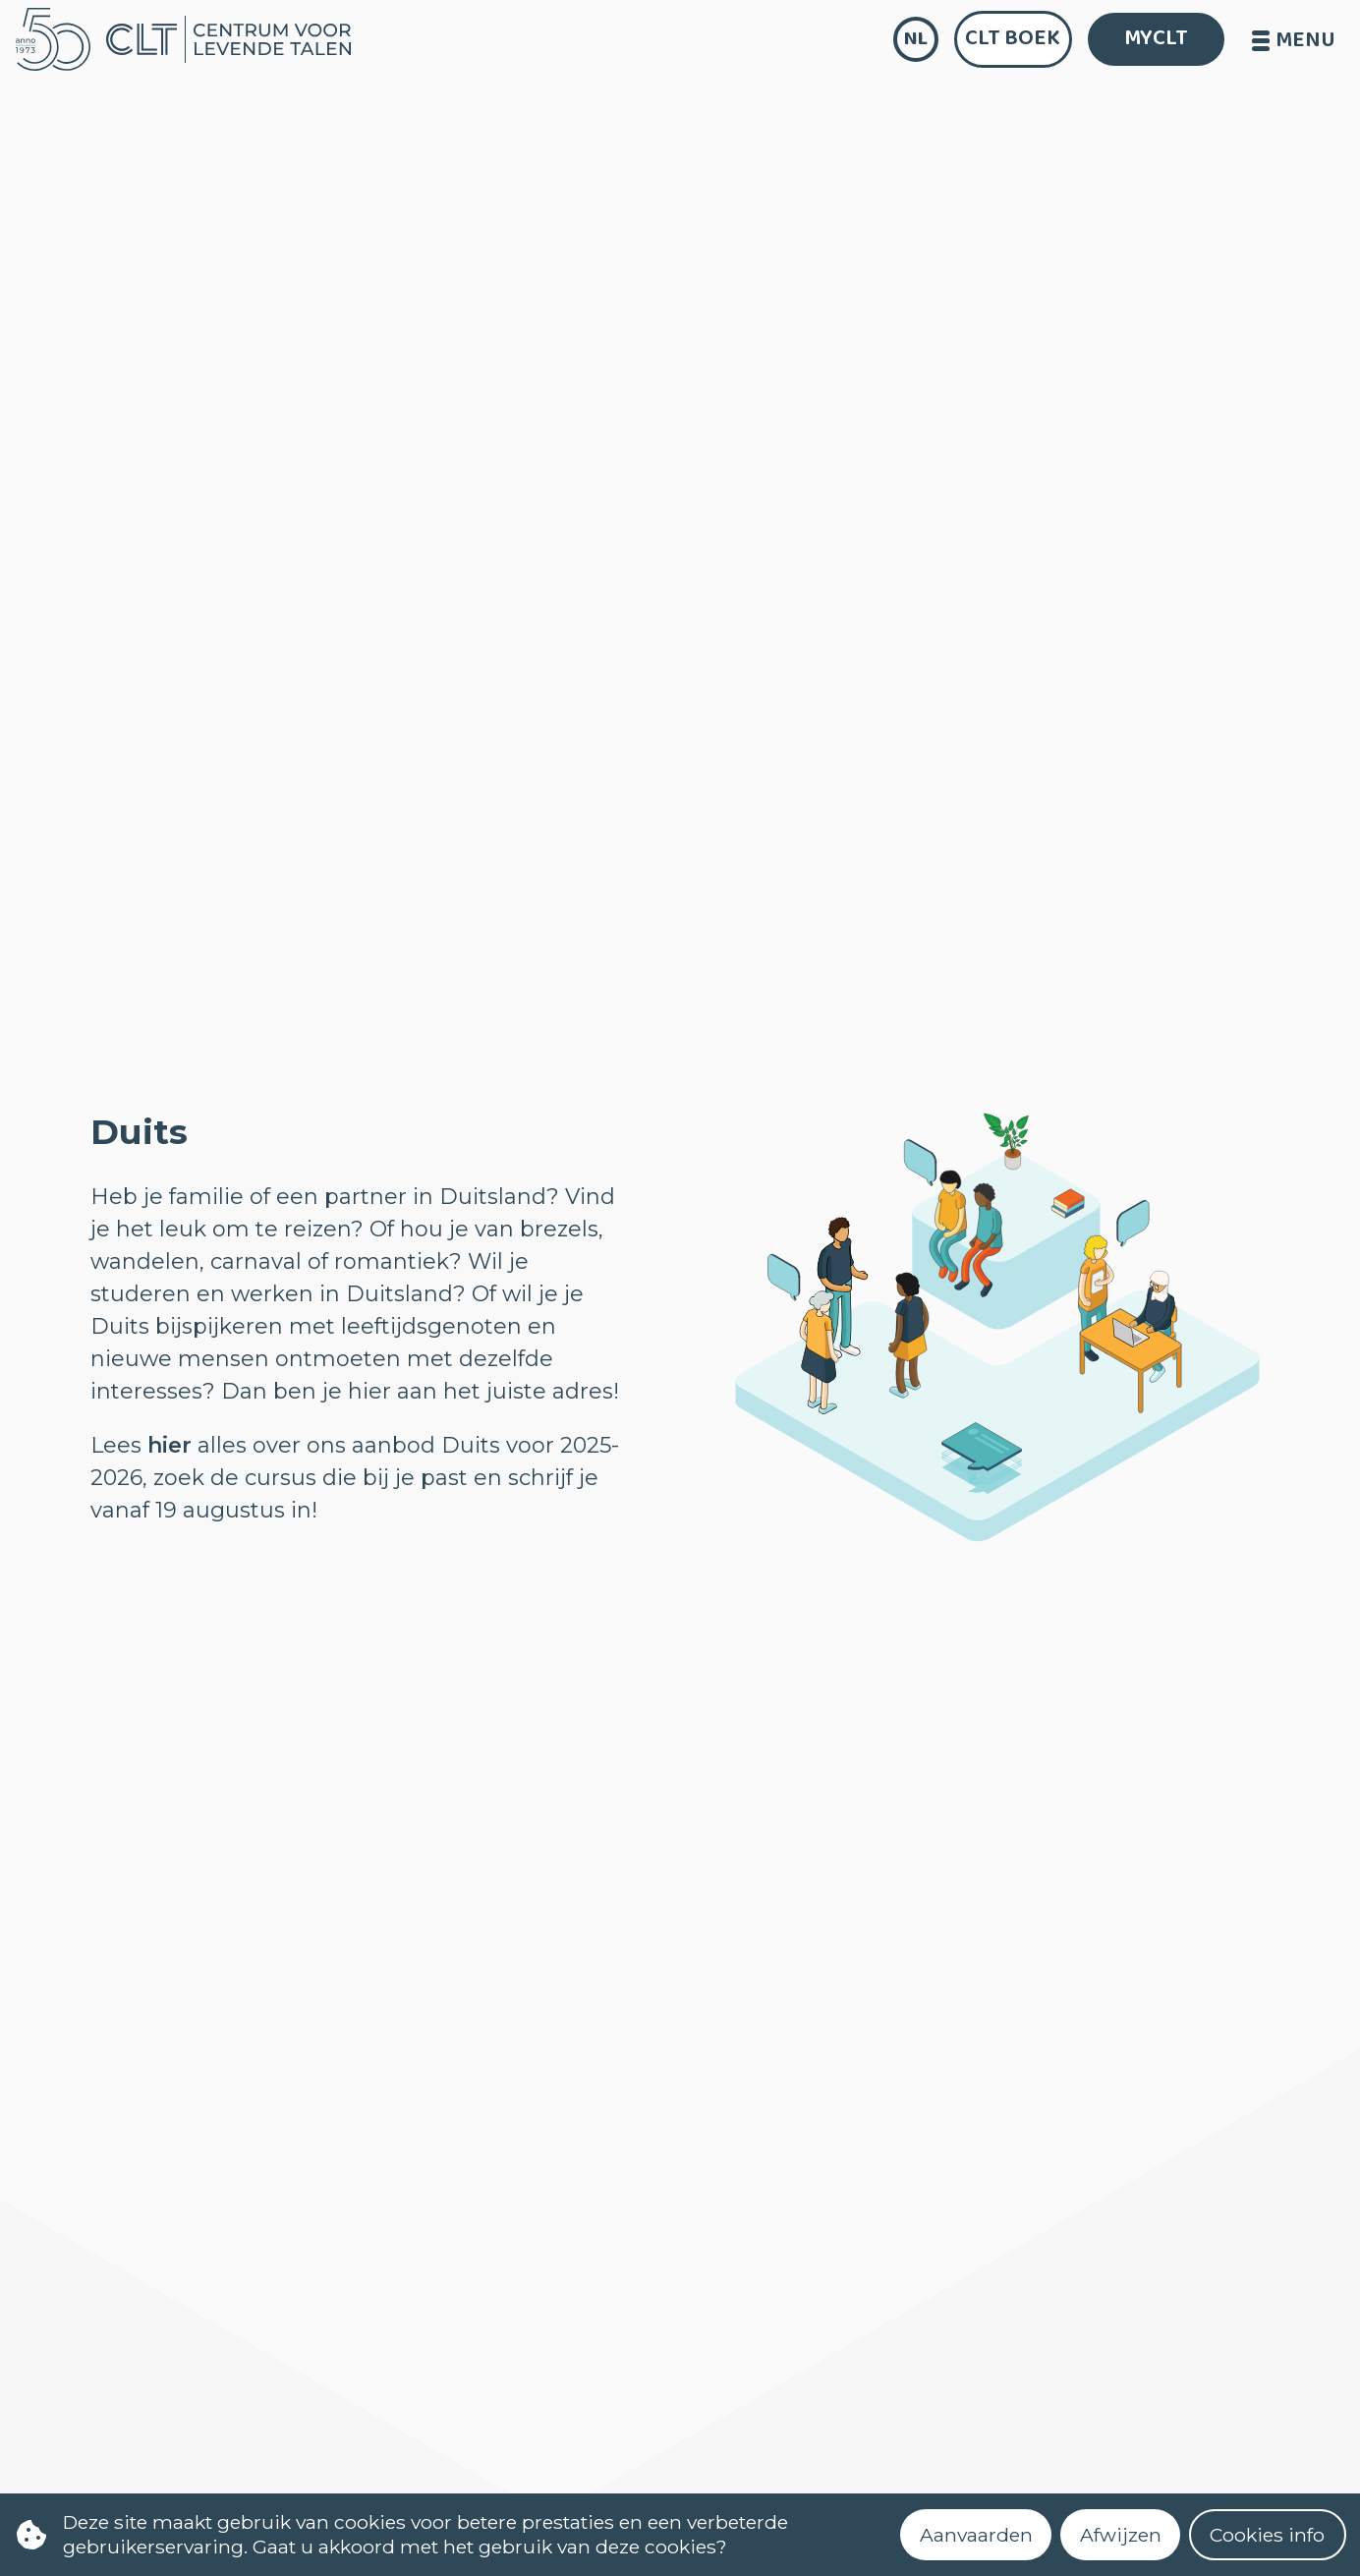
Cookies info (1267, 2535)
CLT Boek (1012, 38)
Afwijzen (1121, 2535)
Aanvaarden (976, 2535)
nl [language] (916, 39)
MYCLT (1156, 38)
